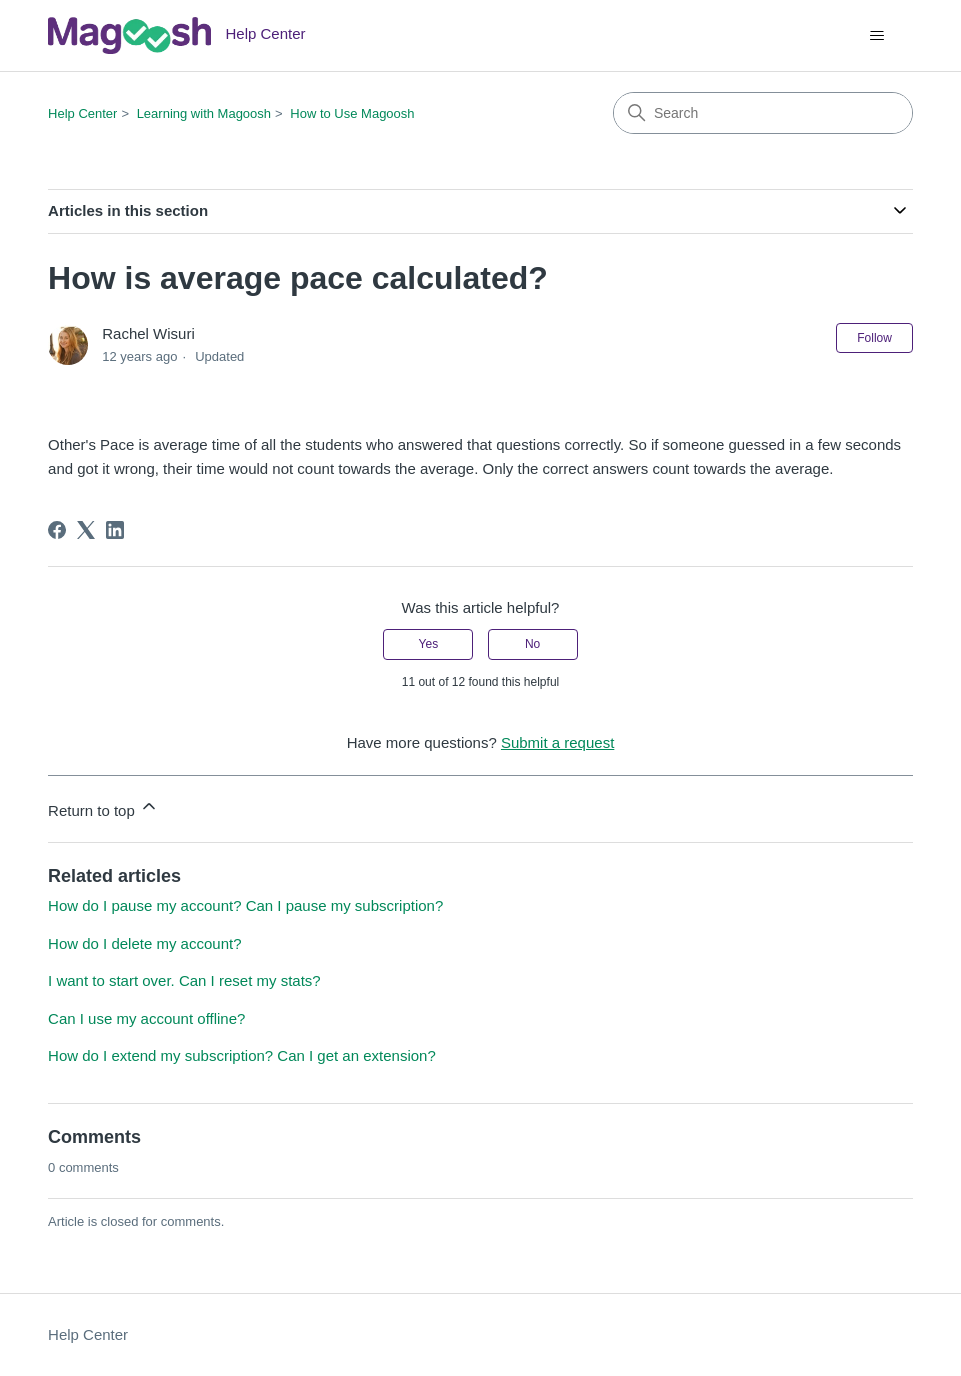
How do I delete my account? (144, 943)
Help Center (82, 113)
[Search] (763, 113)
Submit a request (557, 742)
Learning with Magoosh (204, 113)
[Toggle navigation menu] (877, 36)
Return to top (103, 807)
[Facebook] (57, 530)
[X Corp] (86, 530)
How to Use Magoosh (352, 113)
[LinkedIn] (115, 530)
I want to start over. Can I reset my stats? (184, 980)
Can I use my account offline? (146, 1018)
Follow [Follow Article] (874, 338)
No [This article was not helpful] (532, 644)
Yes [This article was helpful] (429, 644)
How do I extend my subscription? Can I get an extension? (242, 1055)
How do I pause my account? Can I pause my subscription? (245, 905)
